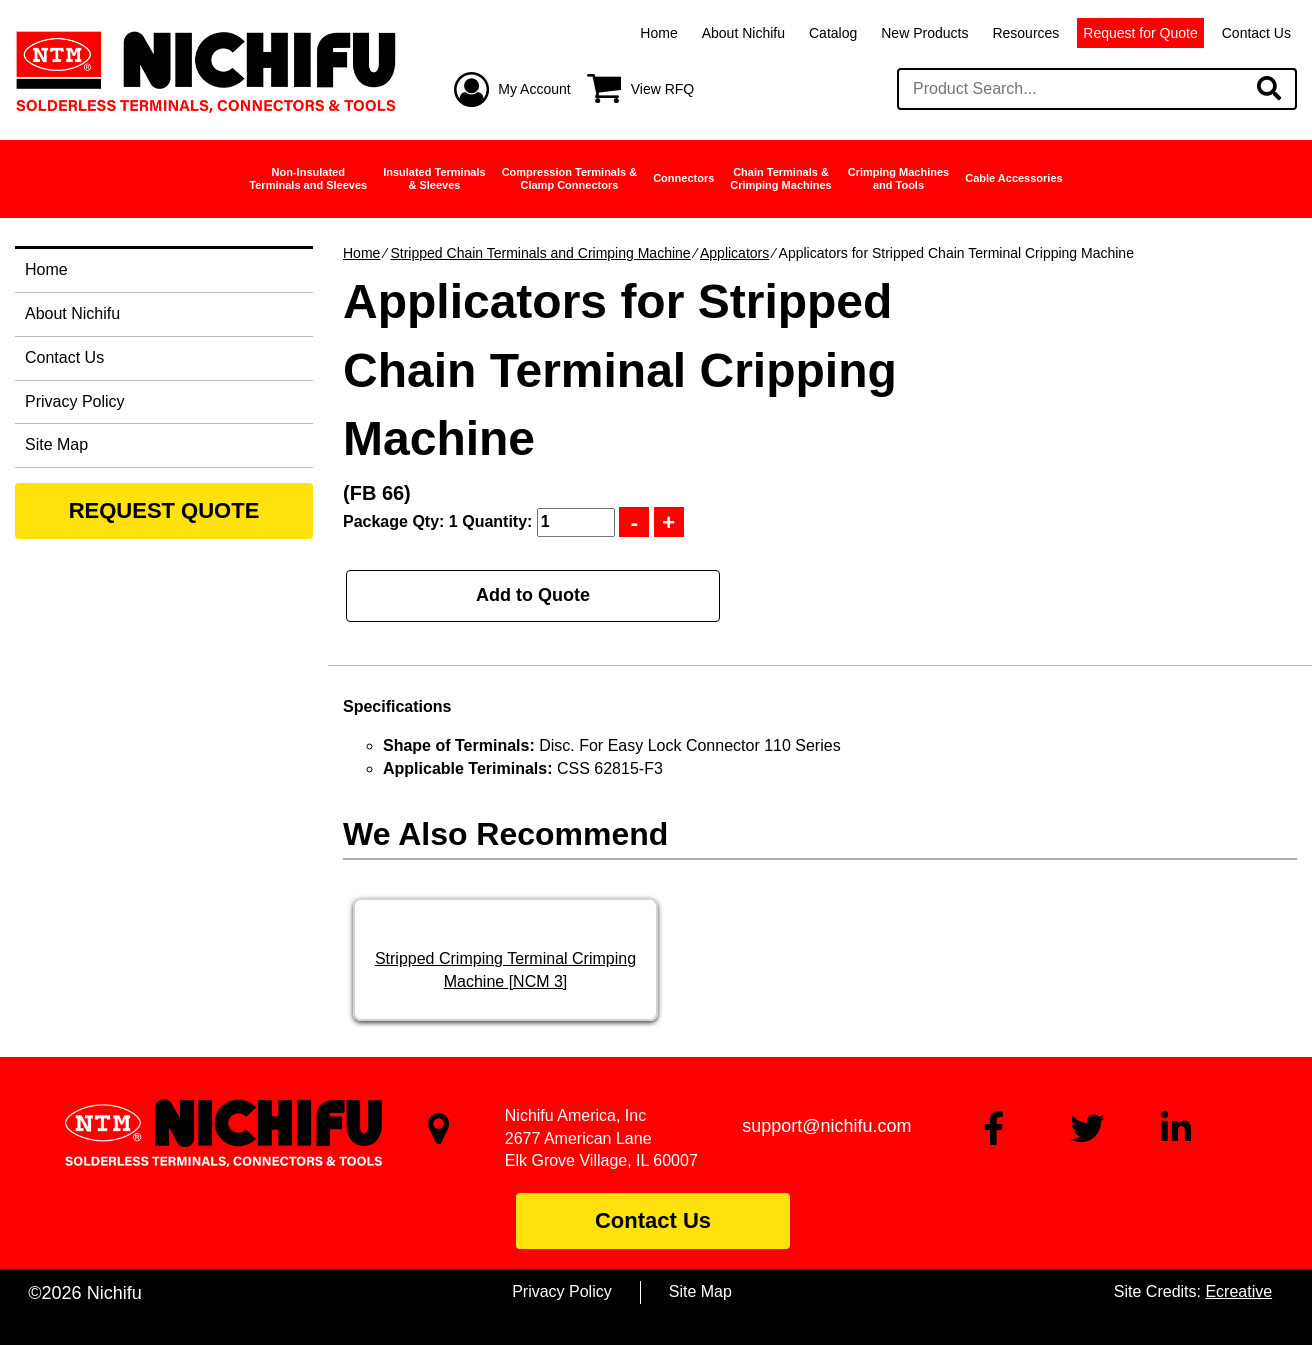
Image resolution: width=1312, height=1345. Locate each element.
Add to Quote (533, 595)
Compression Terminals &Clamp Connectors (570, 178)
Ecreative (1238, 1291)
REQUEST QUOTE (164, 510)
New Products (924, 33)
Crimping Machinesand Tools (898, 178)
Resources (1025, 33)
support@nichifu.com (826, 1126)
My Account (534, 89)
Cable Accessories (1013, 178)
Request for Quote (1140, 33)
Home (658, 33)
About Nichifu (743, 33)
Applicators (734, 253)
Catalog (833, 33)
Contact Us (1256, 33)
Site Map (56, 444)
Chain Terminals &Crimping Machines (780, 178)
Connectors (683, 178)
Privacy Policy (75, 401)
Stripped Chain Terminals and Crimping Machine (540, 253)
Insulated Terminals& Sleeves (434, 178)
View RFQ (663, 89)
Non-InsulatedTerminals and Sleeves (308, 178)
